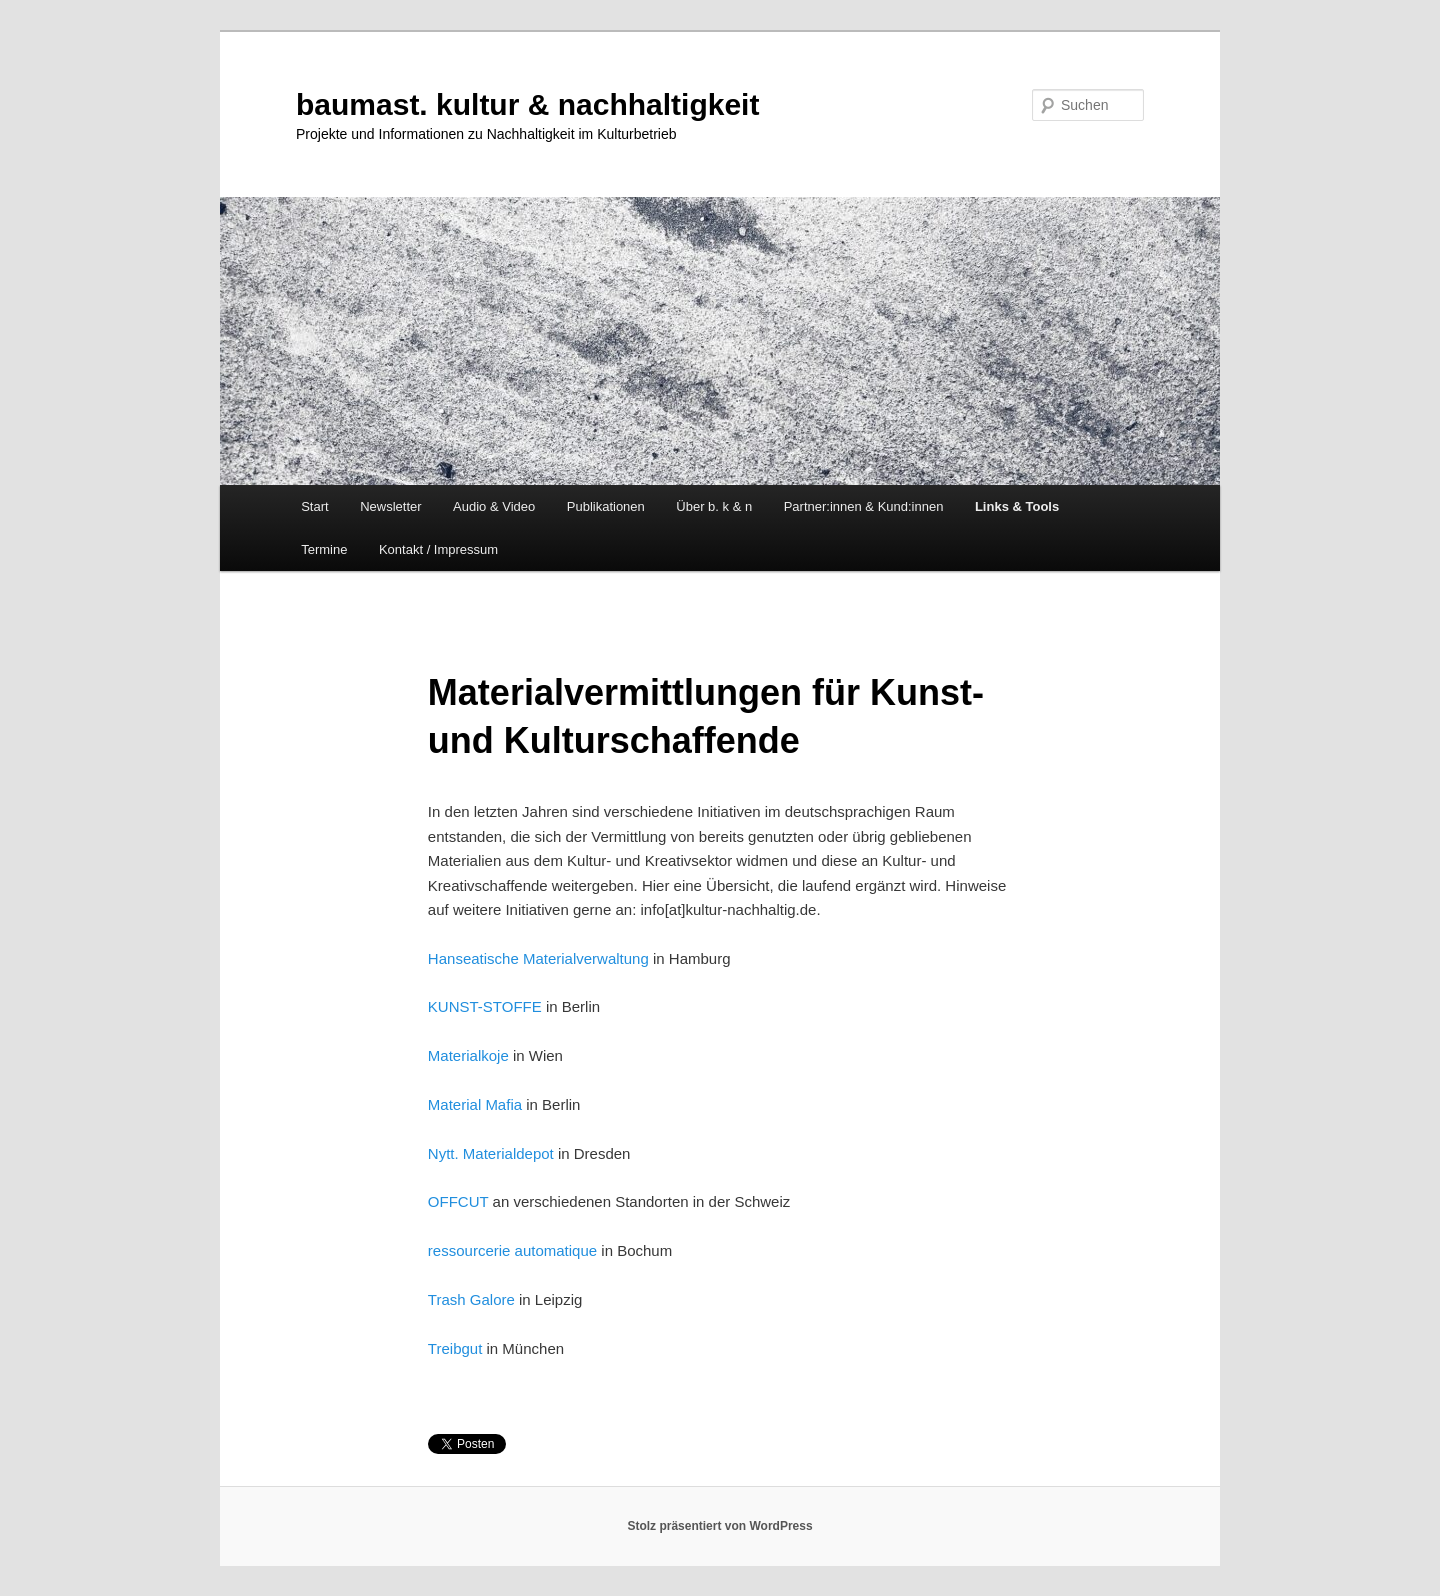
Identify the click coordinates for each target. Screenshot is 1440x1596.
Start (314, 506)
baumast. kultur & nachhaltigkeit (527, 104)
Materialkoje (468, 1055)
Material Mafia (475, 1104)
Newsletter (390, 506)
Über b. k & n (714, 506)
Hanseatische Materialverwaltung (538, 958)
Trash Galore (471, 1299)
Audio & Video (494, 506)
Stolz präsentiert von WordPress (719, 1526)
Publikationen (606, 506)
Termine (324, 549)
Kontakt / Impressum (438, 549)
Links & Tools (1017, 506)
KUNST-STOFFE (485, 1006)
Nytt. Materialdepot (491, 1153)
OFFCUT (458, 1201)
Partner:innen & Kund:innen (864, 506)
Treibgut (455, 1348)
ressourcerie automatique (512, 1250)
